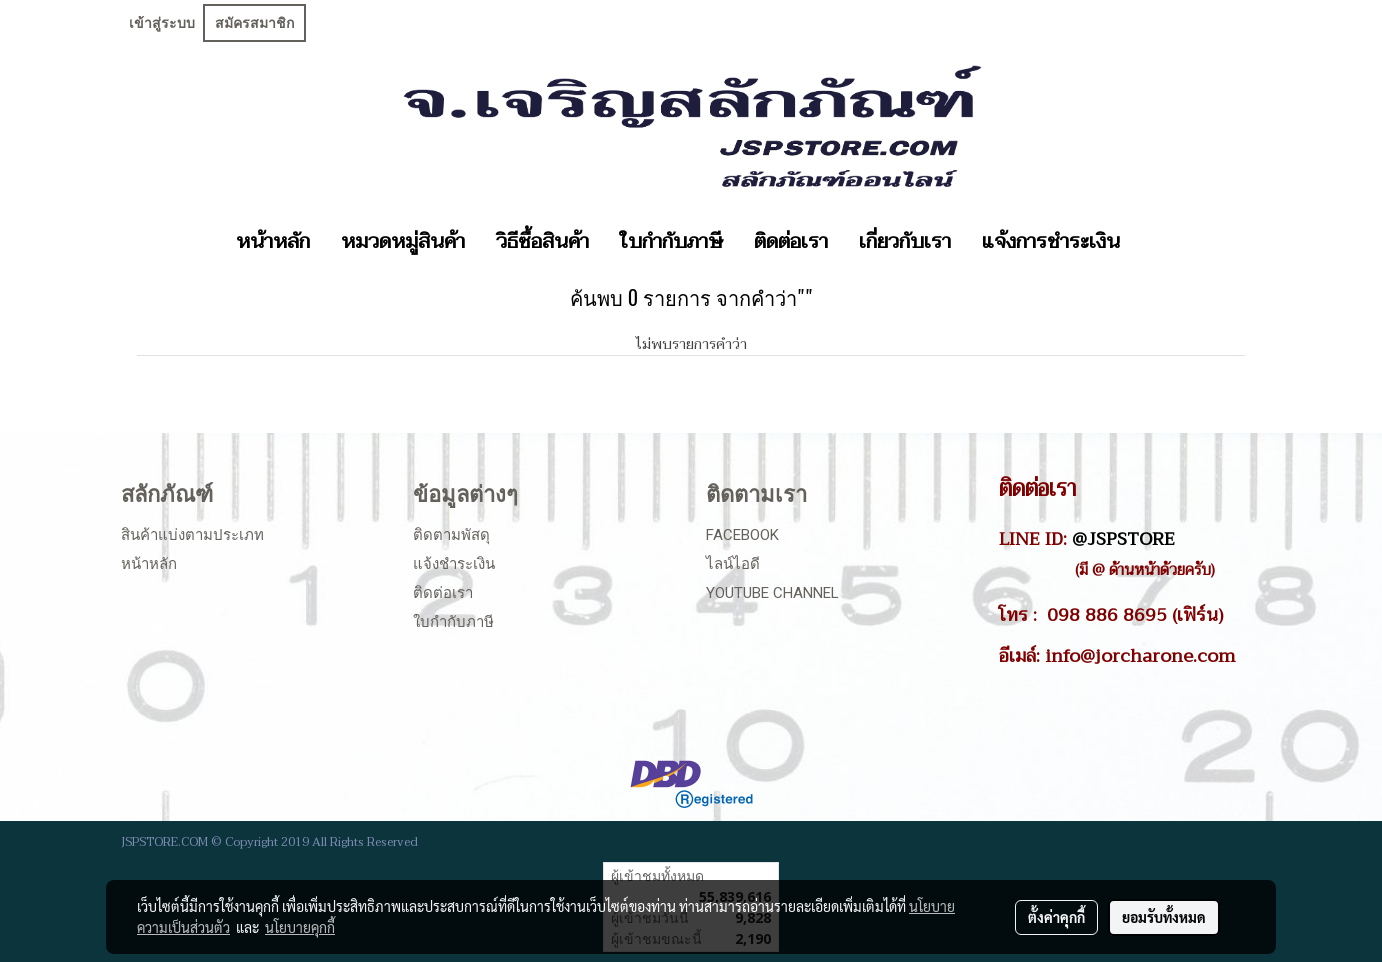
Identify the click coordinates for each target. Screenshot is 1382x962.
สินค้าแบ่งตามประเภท (192, 535)
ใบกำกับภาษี (671, 242)
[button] (1153, 242)
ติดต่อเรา (791, 242)
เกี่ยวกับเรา (905, 242)
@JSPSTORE (1123, 539)
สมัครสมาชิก (254, 23)
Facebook (742, 535)
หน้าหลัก (273, 242)
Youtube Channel (772, 593)
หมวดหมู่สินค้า (403, 242)
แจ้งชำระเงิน (454, 564)
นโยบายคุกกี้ (300, 927)
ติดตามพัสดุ (451, 535)
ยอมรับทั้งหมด (1164, 917)
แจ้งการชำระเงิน (1051, 242)
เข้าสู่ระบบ (162, 23)
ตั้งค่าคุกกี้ (1056, 917)
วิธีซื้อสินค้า (542, 242)
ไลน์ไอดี (733, 564)
